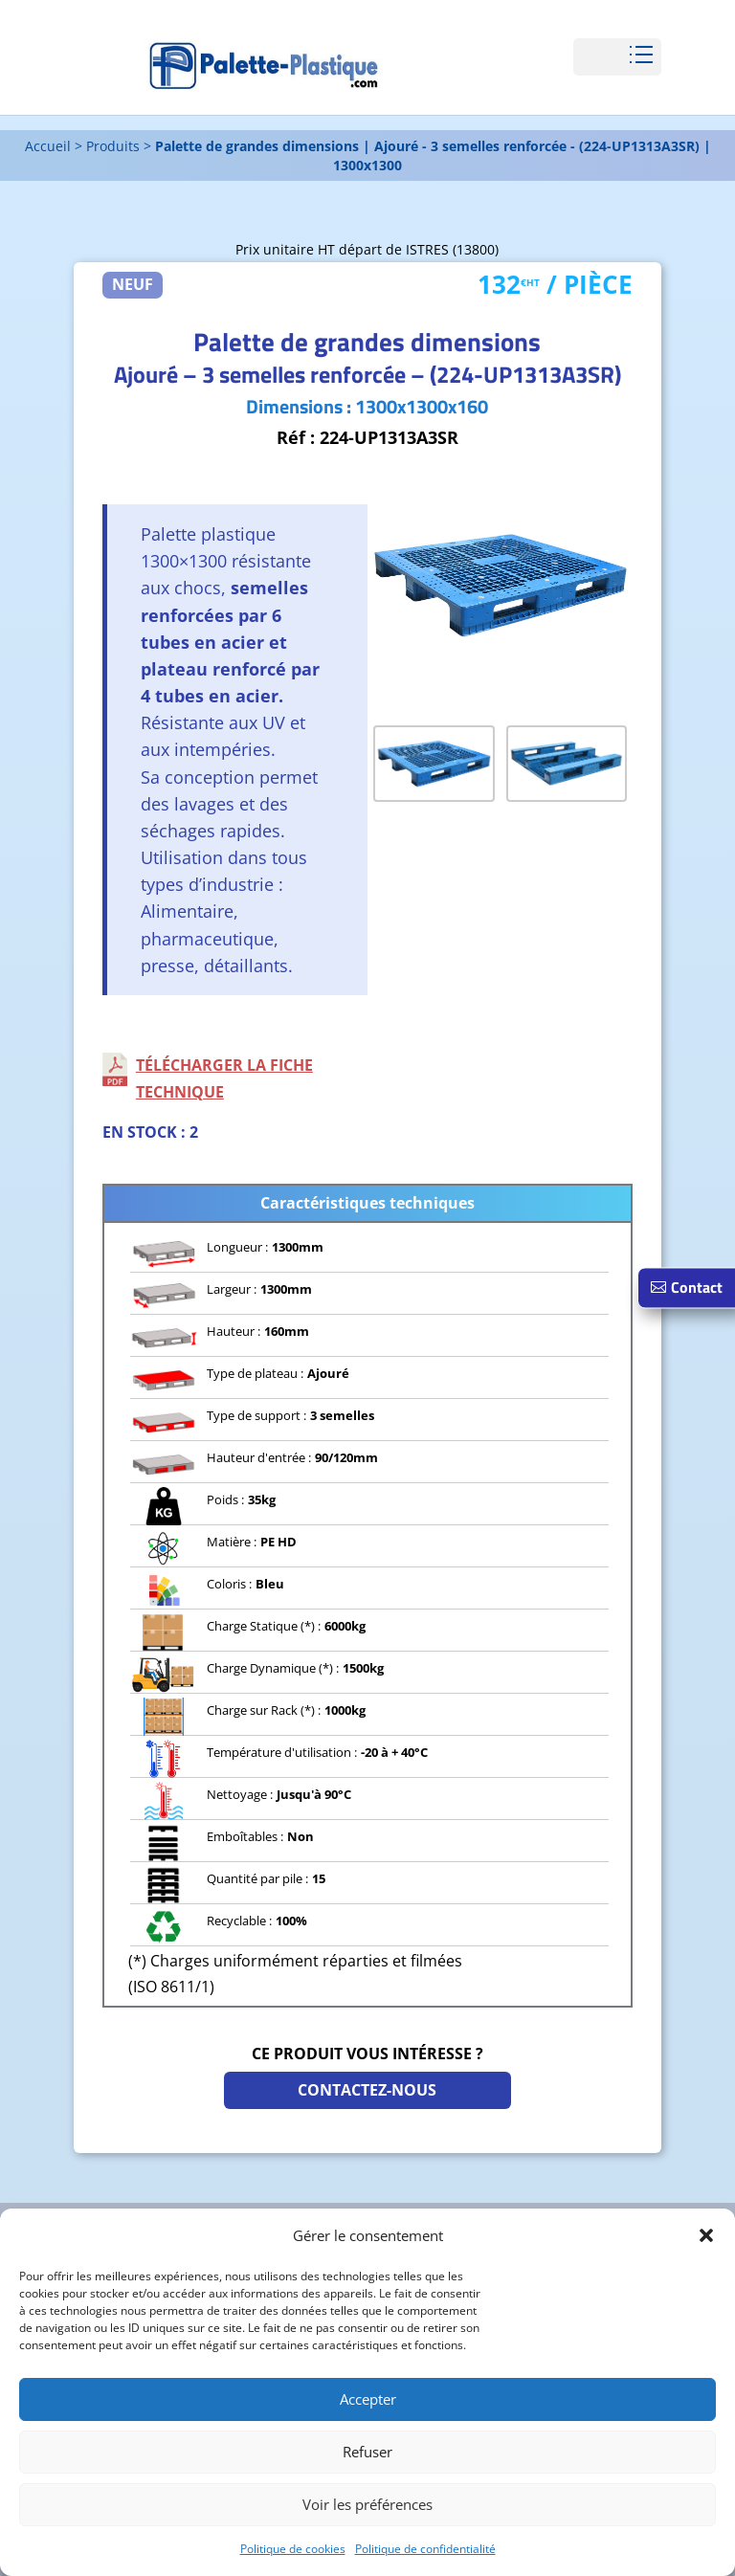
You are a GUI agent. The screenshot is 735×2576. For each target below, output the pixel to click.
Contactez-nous (367, 2089)
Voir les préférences (367, 2504)
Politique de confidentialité (425, 2549)
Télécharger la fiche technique (224, 1078)
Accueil (48, 146)
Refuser (367, 2451)
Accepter (368, 2399)
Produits (113, 146)
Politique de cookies (292, 2549)
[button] (706, 2235)
